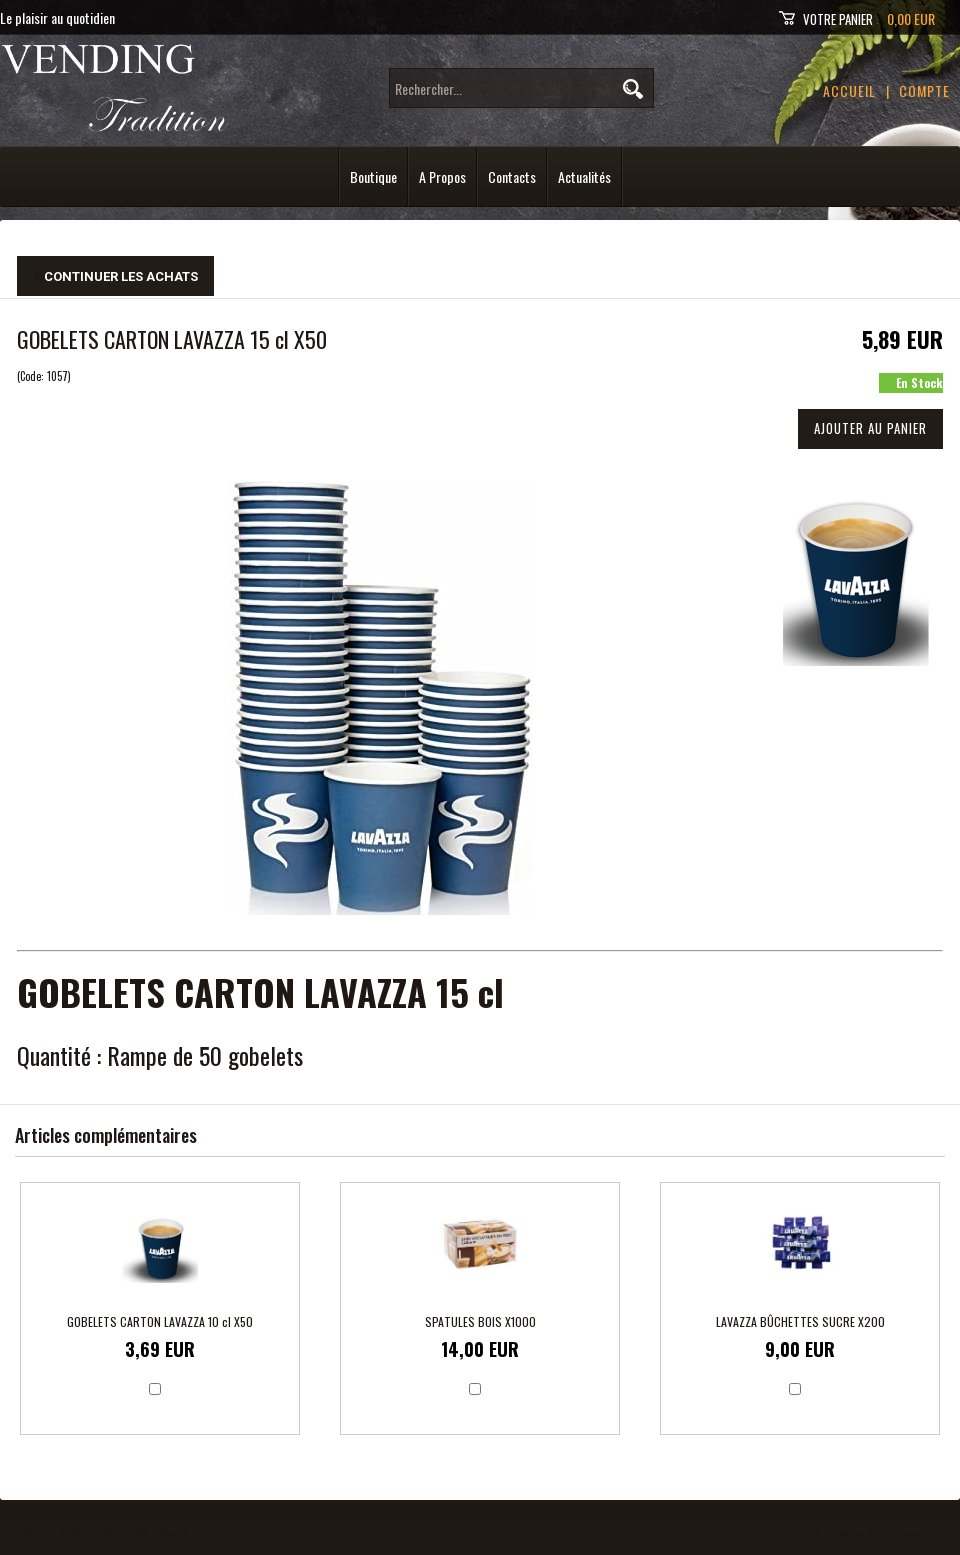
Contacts (512, 176)
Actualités (584, 176)
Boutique (373, 176)
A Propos (442, 176)
